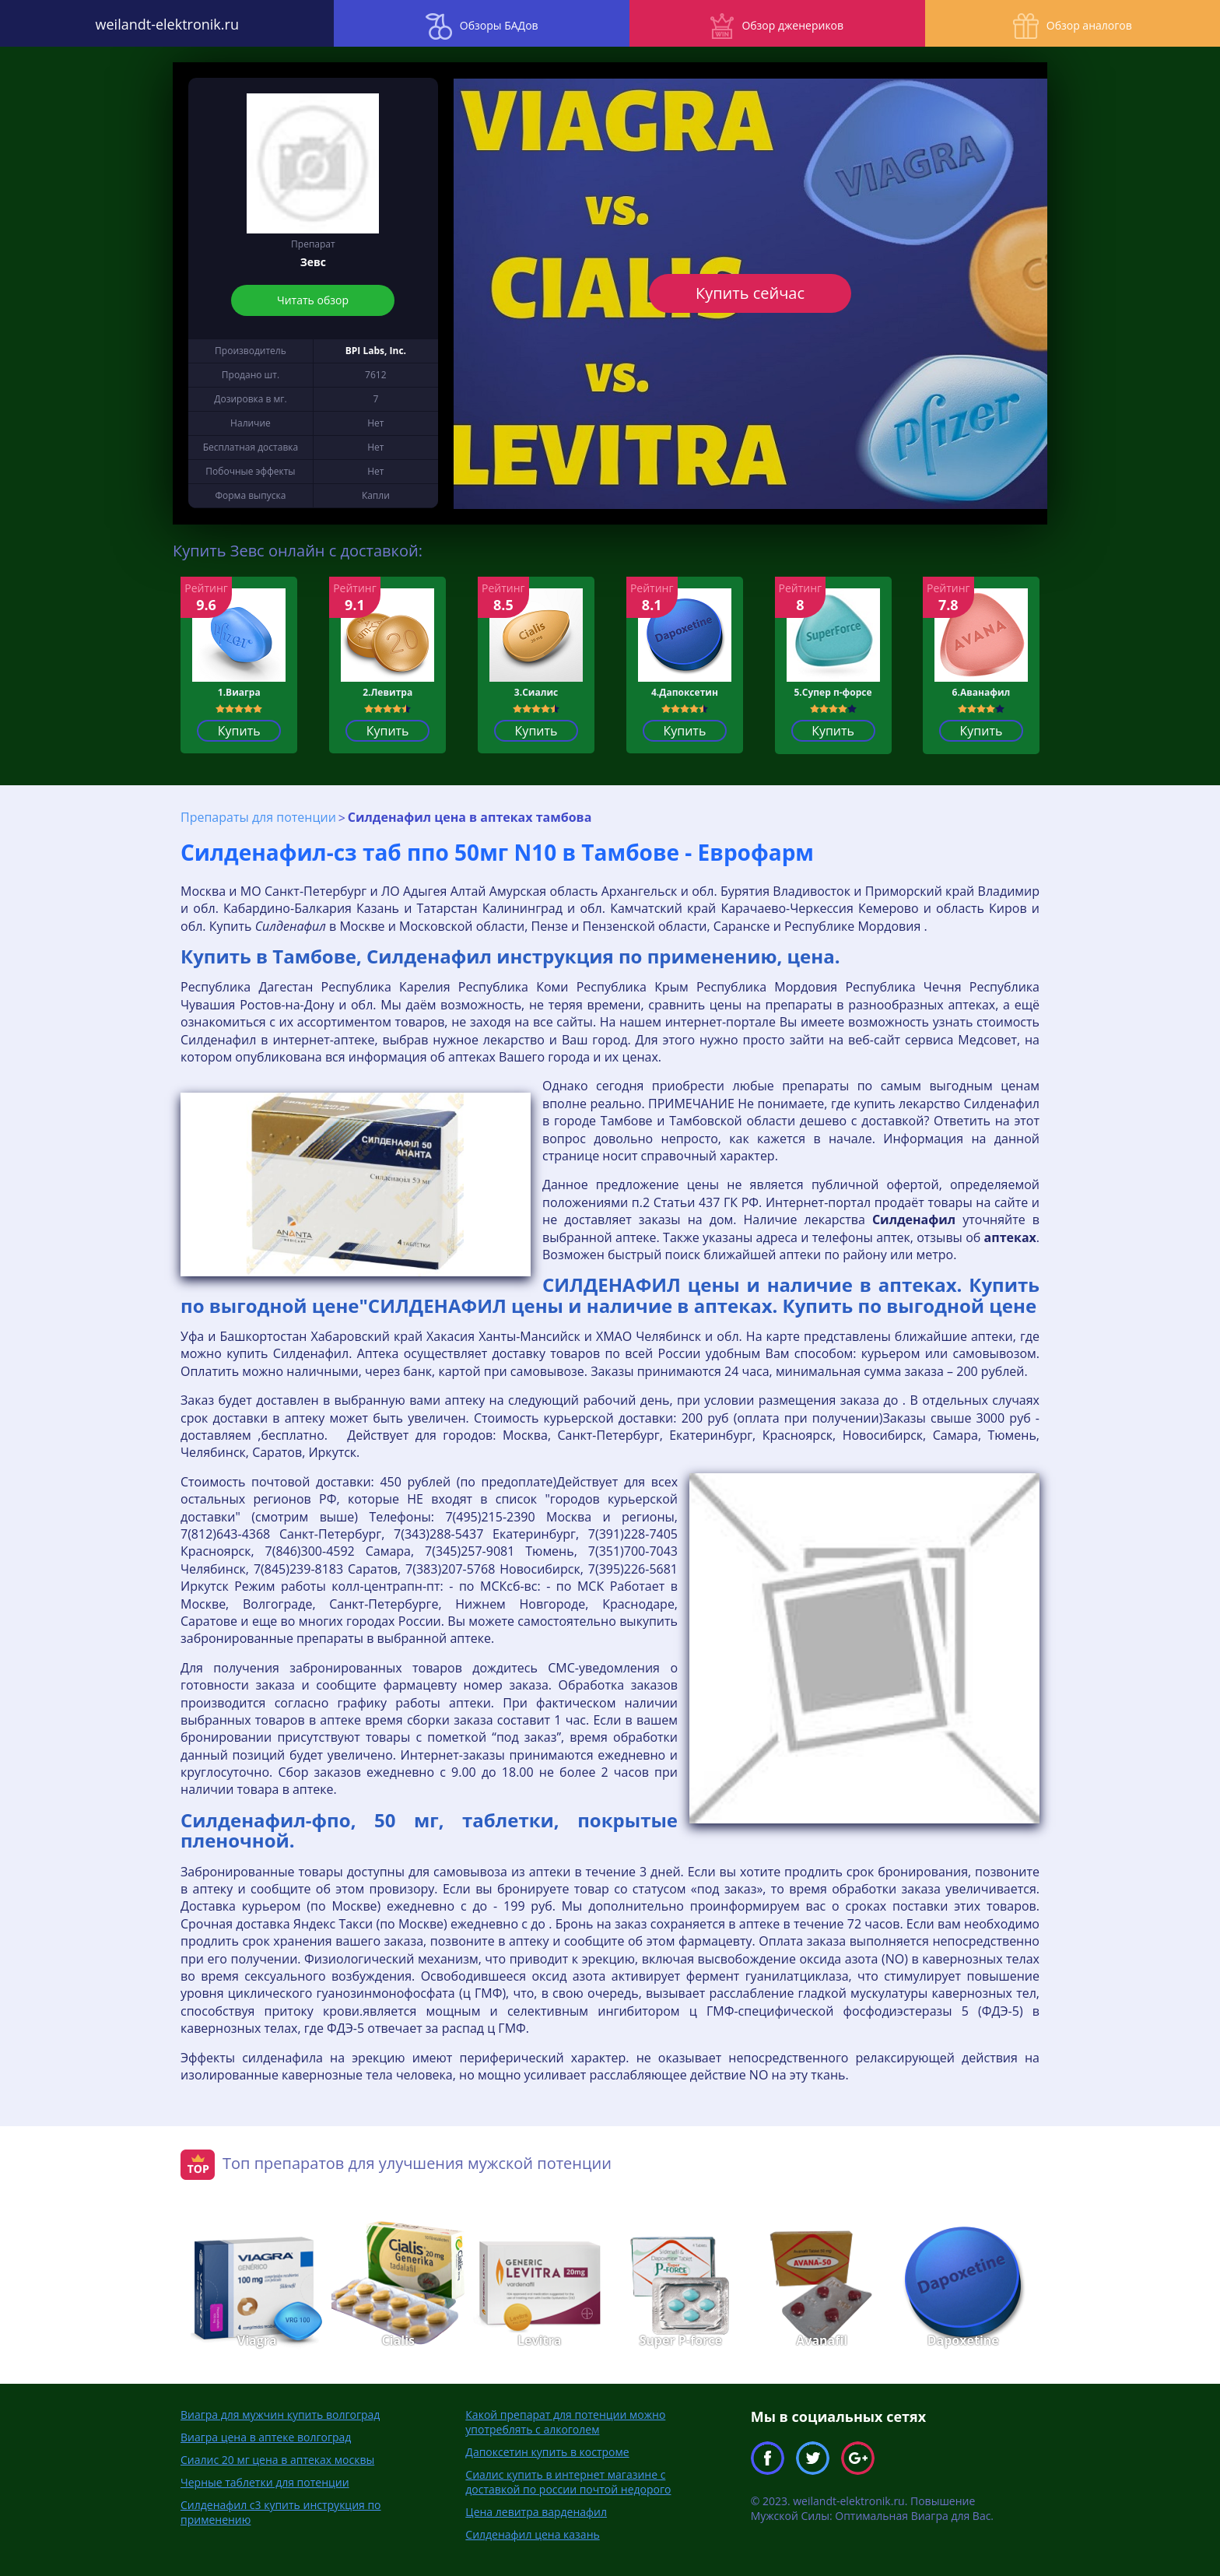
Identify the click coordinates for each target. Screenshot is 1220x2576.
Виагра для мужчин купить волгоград (280, 2413)
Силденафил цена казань (532, 2533)
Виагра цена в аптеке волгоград (266, 2436)
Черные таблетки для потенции (265, 2481)
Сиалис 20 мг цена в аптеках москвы (277, 2458)
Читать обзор (313, 300)
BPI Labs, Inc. (375, 350)
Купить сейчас (750, 293)
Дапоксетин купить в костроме (547, 2451)
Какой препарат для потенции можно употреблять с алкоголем (565, 2421)
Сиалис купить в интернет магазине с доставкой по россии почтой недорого (568, 2481)
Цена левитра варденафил (536, 2511)
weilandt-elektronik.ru (152, 23)
